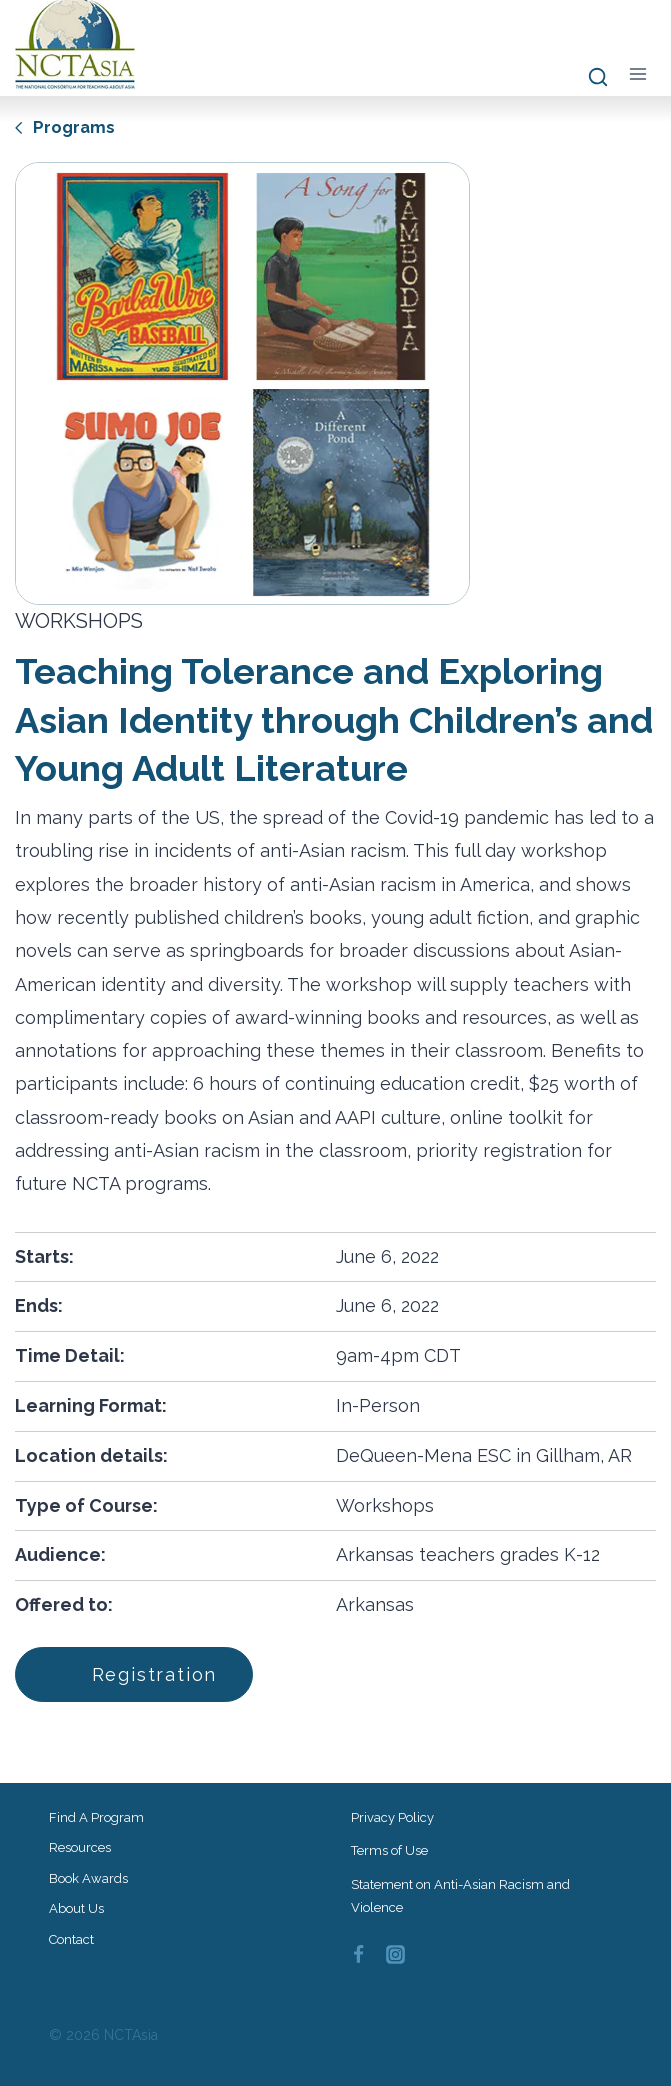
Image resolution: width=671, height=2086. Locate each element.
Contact (71, 1939)
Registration (140, 1673)
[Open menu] (637, 73)
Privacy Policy (392, 1817)
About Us (76, 1908)
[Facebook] (359, 1955)
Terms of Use (389, 1850)
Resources (80, 1847)
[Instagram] (395, 1955)
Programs (66, 126)
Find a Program (96, 1817)
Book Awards (88, 1878)
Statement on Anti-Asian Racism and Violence (460, 1896)
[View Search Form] (588, 78)
